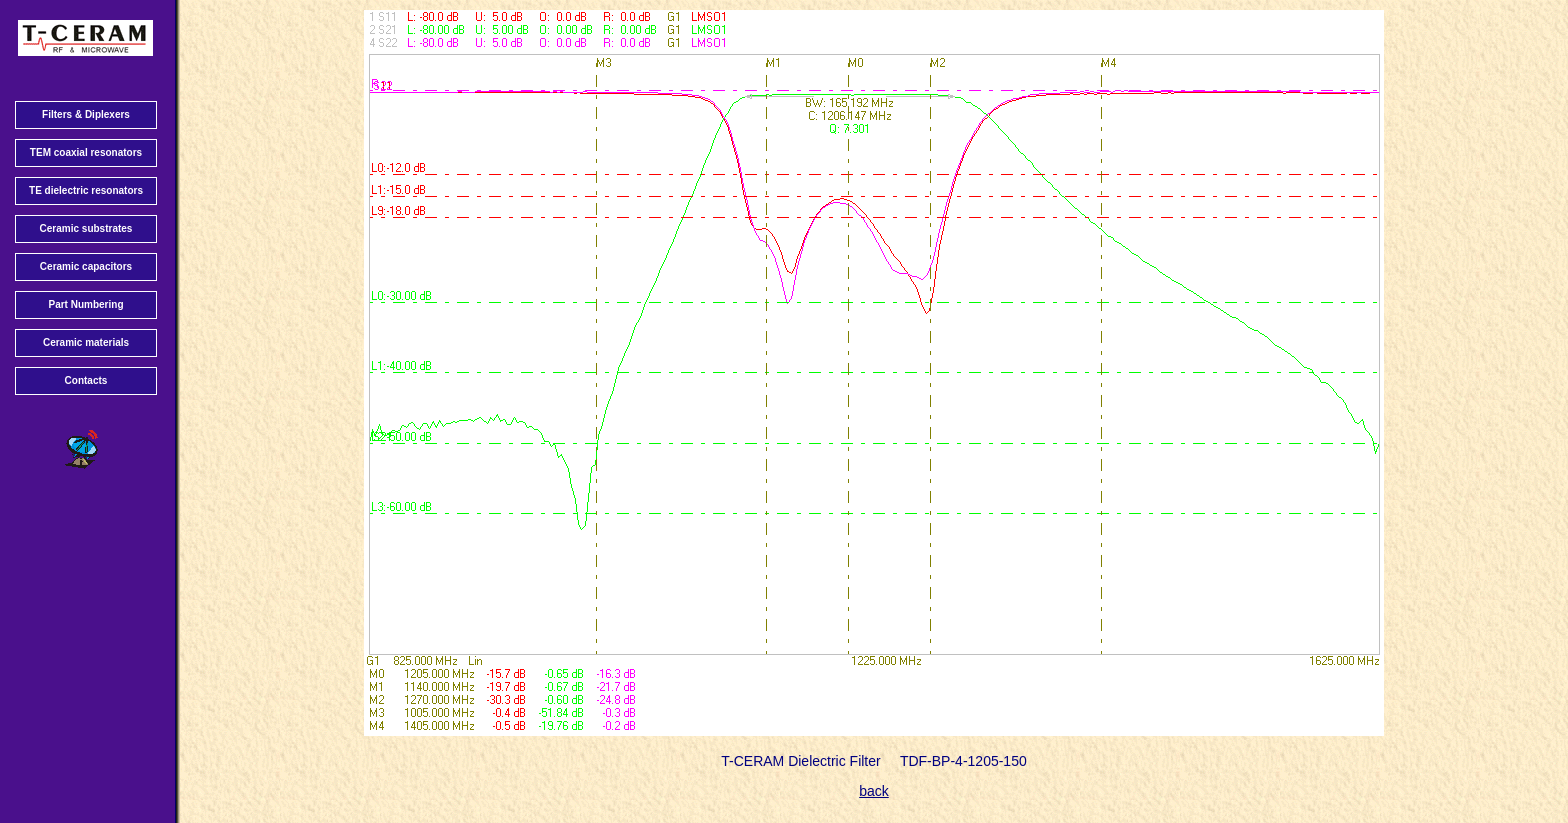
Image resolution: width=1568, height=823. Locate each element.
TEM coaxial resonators (86, 152)
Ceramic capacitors (86, 266)
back (874, 791)
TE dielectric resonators (86, 190)
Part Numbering (85, 304)
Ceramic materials (86, 342)
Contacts (86, 380)
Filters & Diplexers (86, 114)
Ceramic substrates (86, 228)
